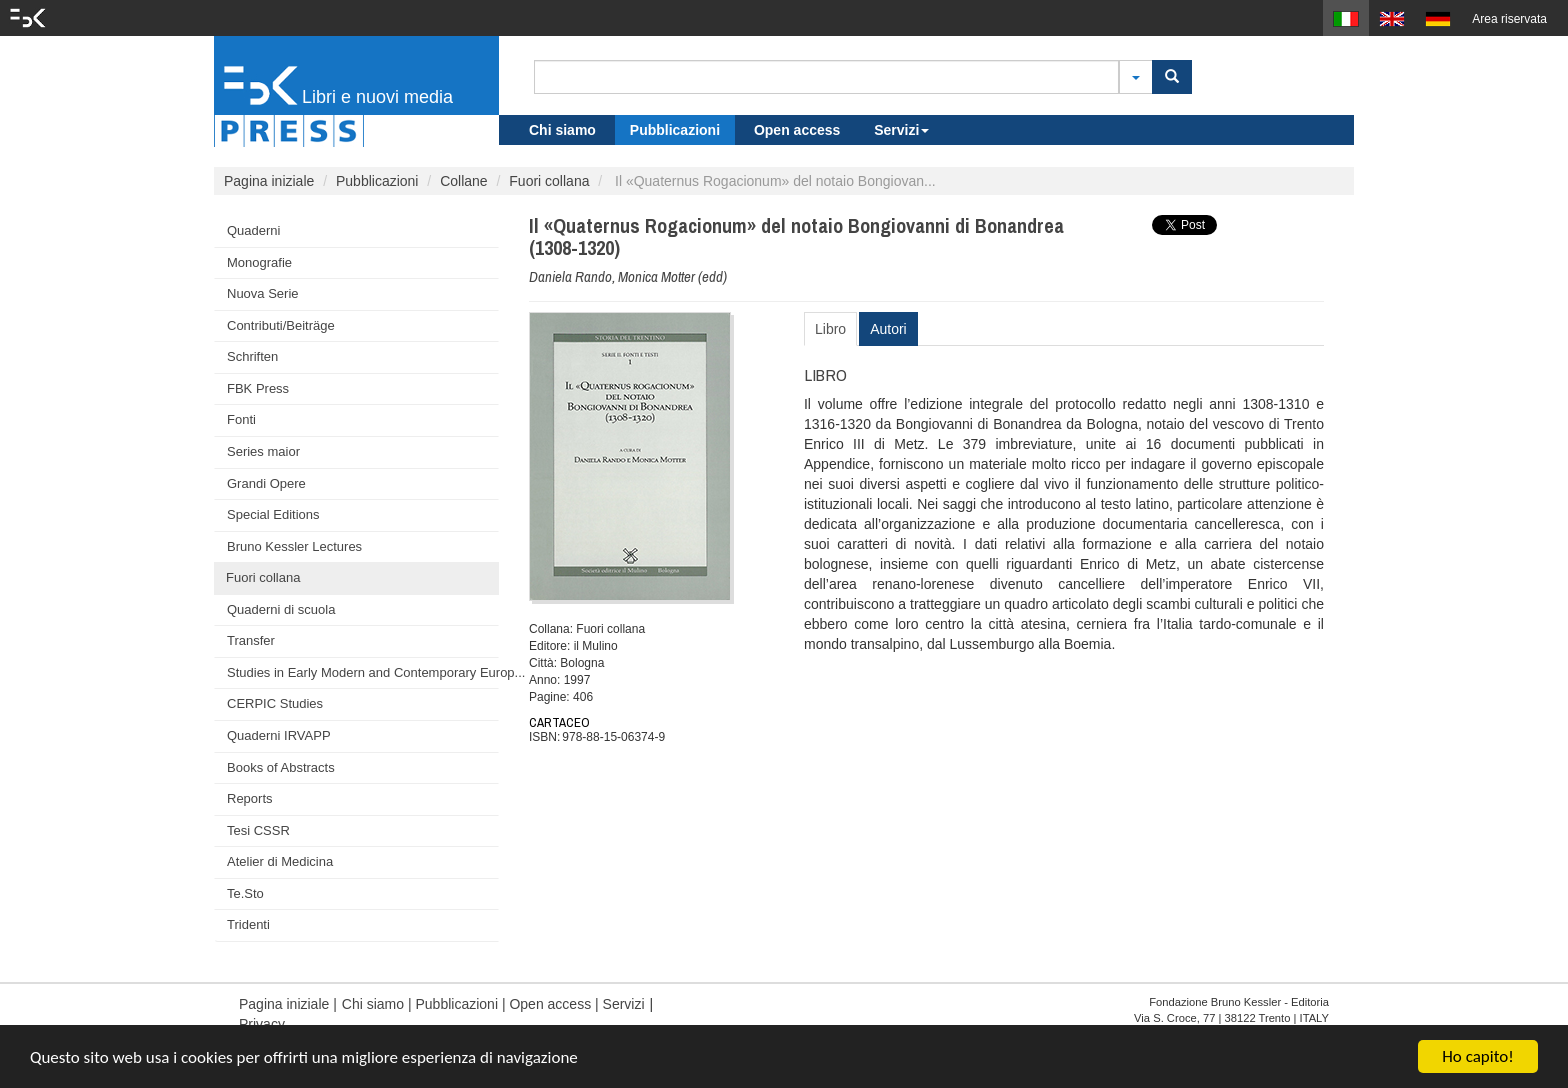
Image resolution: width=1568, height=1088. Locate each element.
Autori (888, 329)
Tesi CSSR (258, 830)
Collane (463, 181)
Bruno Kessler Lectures (294, 546)
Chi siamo (562, 130)
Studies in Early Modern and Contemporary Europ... (363, 672)
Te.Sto (245, 893)
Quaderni (253, 230)
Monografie (259, 262)
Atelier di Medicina (280, 861)
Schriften (252, 356)
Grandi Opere (266, 483)
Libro (830, 329)
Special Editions (273, 514)
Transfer (251, 640)
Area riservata (1509, 19)
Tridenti (248, 924)
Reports (250, 798)
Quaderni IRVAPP (279, 735)
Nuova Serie (263, 293)
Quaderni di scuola (281, 609)
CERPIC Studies (275, 703)
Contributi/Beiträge (281, 325)
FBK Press (258, 388)
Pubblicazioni (675, 130)
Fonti (241, 419)
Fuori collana (549, 181)
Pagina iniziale (269, 181)
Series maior (263, 451)
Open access (797, 130)
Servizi (901, 130)
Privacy (262, 1024)
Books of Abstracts (281, 767)
